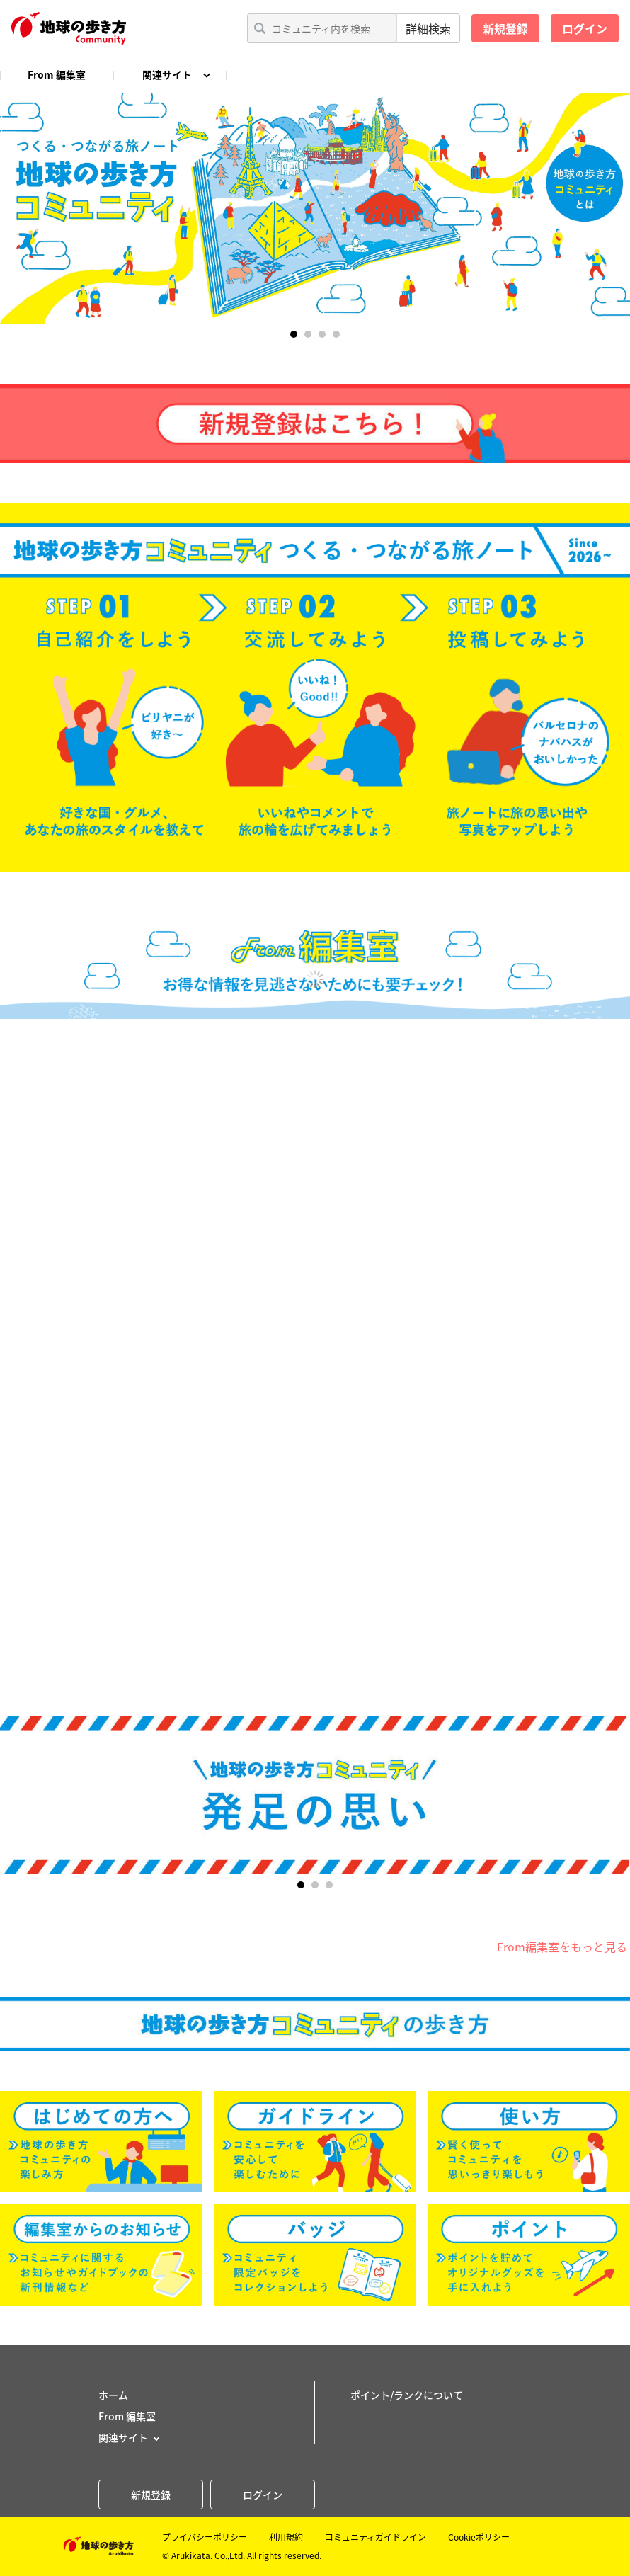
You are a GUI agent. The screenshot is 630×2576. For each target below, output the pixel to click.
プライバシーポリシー (204, 2537)
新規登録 (505, 28)
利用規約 (286, 2537)
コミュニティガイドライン (375, 2537)
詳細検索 (428, 28)
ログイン (584, 28)
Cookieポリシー (479, 2537)
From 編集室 (57, 74)
